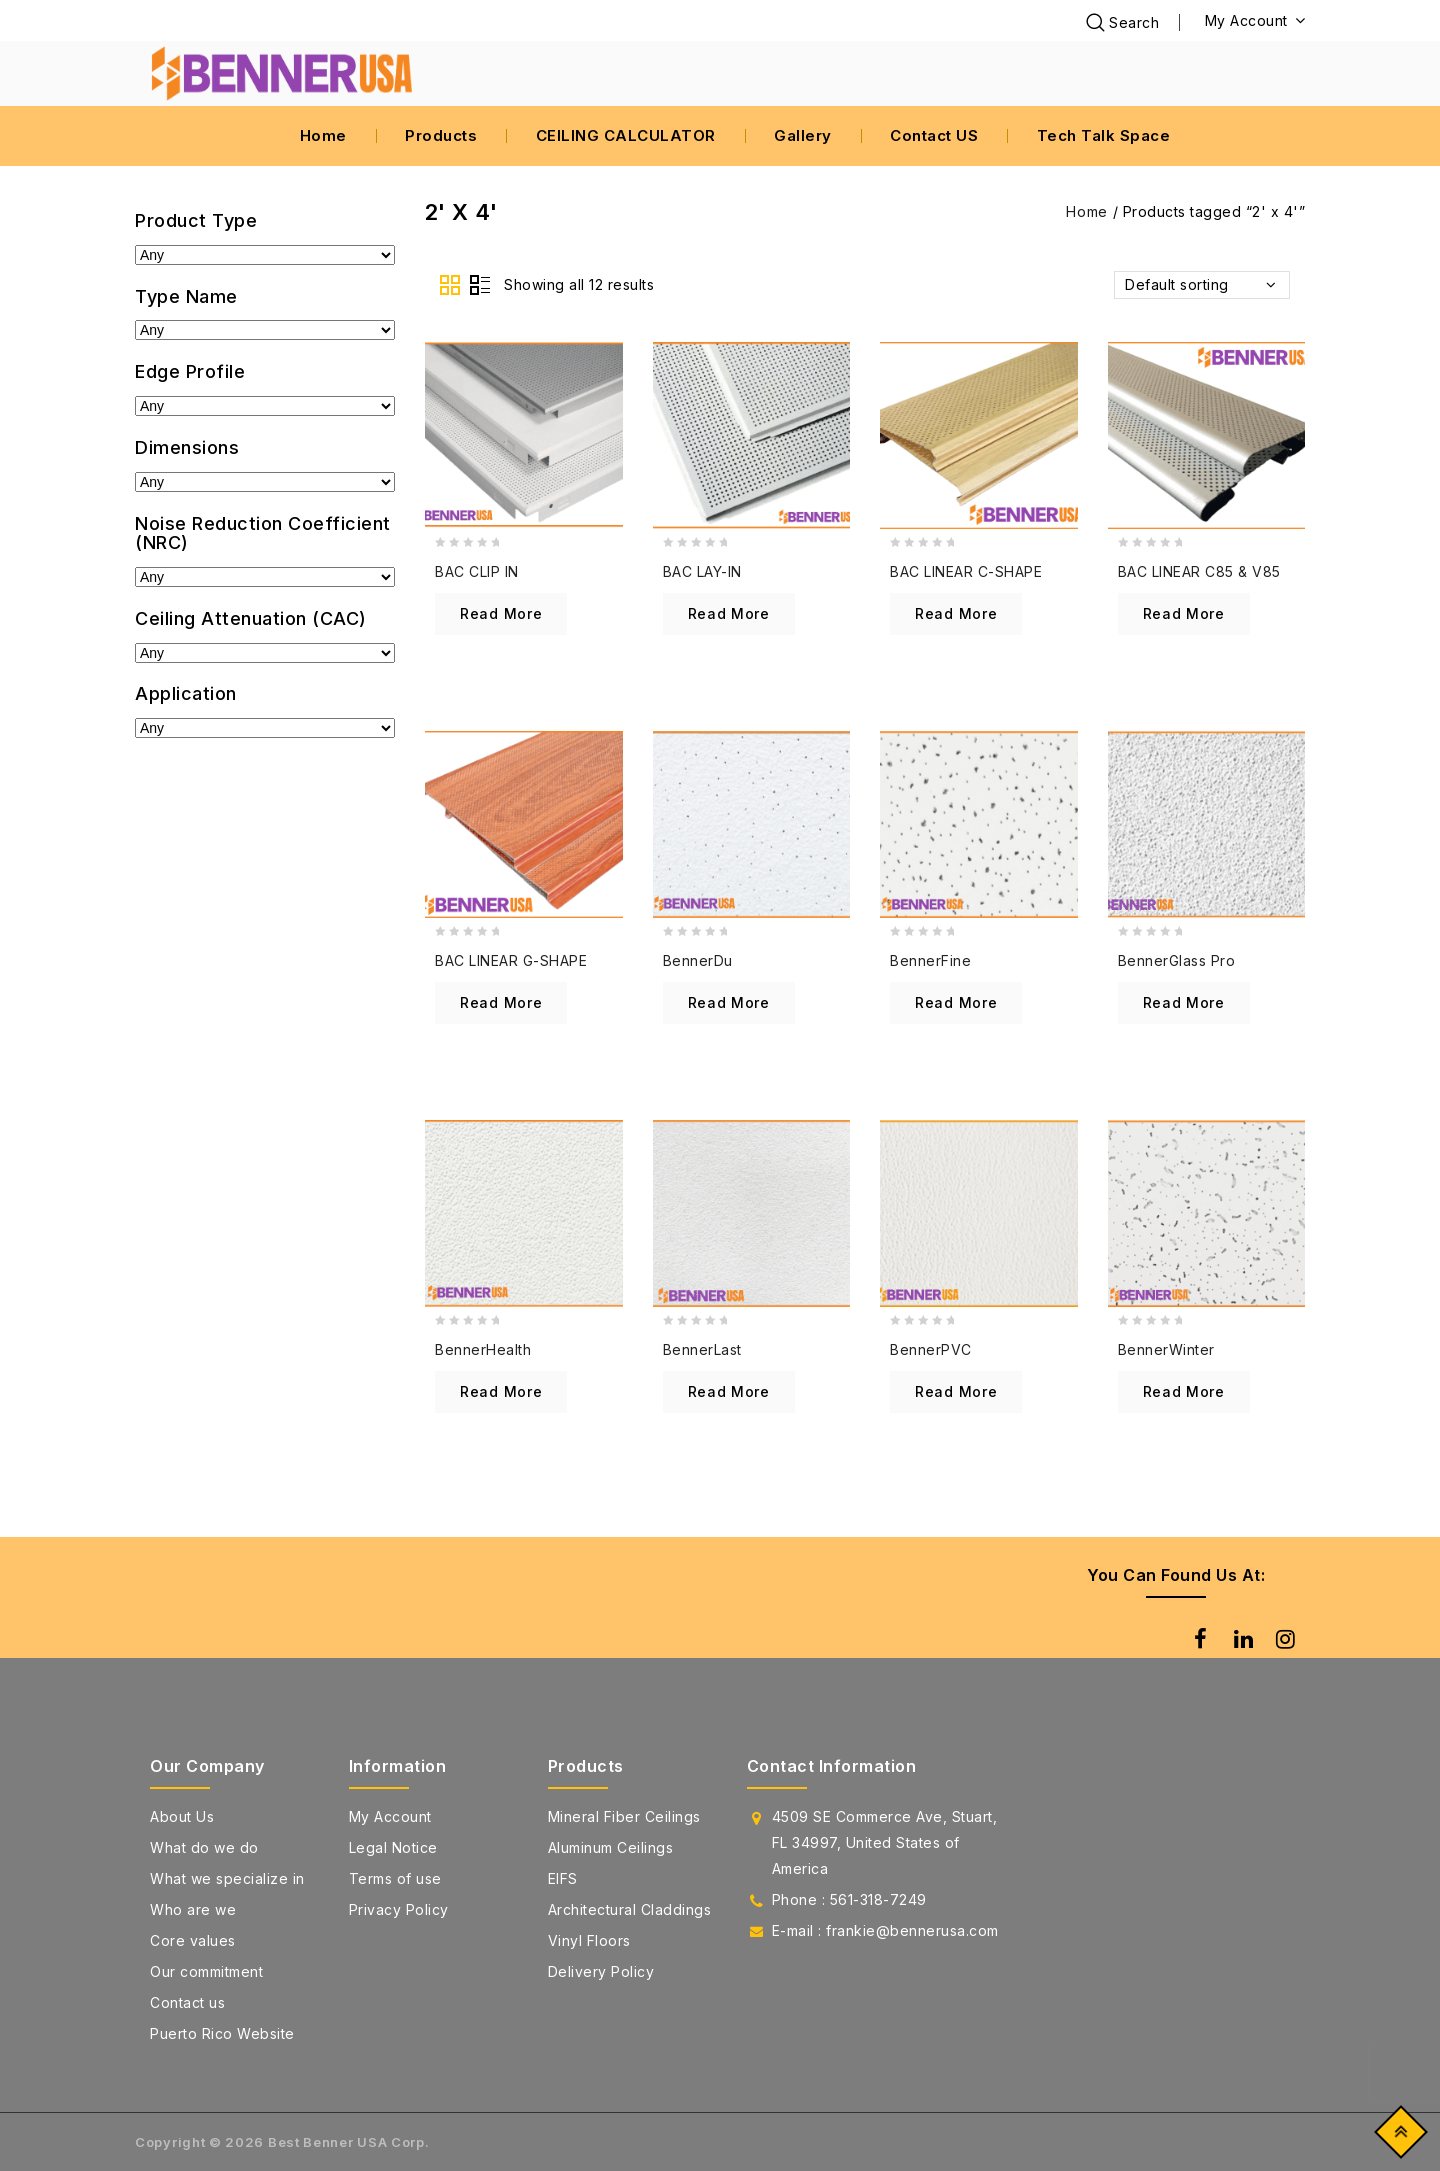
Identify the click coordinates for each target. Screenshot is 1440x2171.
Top (1396, 2136)
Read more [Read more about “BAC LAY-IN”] (729, 613)
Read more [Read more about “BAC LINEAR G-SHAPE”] (501, 1002)
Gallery (803, 135)
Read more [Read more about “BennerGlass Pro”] (1184, 1002)
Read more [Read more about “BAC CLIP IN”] (501, 613)
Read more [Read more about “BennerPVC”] (956, 1391)
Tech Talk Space (1104, 135)
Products (441, 135)
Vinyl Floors (589, 1940)
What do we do (204, 1847)
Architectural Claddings (630, 1909)
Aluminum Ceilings (611, 1847)
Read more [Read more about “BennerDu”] (729, 1002)
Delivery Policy (601, 1971)
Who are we (193, 1909)
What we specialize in (227, 1878)
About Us (182, 1816)
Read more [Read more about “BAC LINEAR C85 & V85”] (1184, 613)
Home (323, 135)
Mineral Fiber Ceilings (624, 1816)
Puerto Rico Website (222, 2033)
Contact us (187, 2002)
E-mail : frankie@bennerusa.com (885, 1930)
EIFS (563, 1878)
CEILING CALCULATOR (626, 135)
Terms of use (395, 1878)
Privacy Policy (399, 1909)
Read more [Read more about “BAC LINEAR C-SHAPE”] (956, 613)
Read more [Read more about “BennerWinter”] (1184, 1391)
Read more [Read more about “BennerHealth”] (501, 1391)
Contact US (934, 135)
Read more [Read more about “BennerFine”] (956, 1002)
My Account (390, 1816)
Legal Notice (393, 1847)
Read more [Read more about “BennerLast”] (729, 1391)
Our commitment (206, 1971)
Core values (193, 1940)
